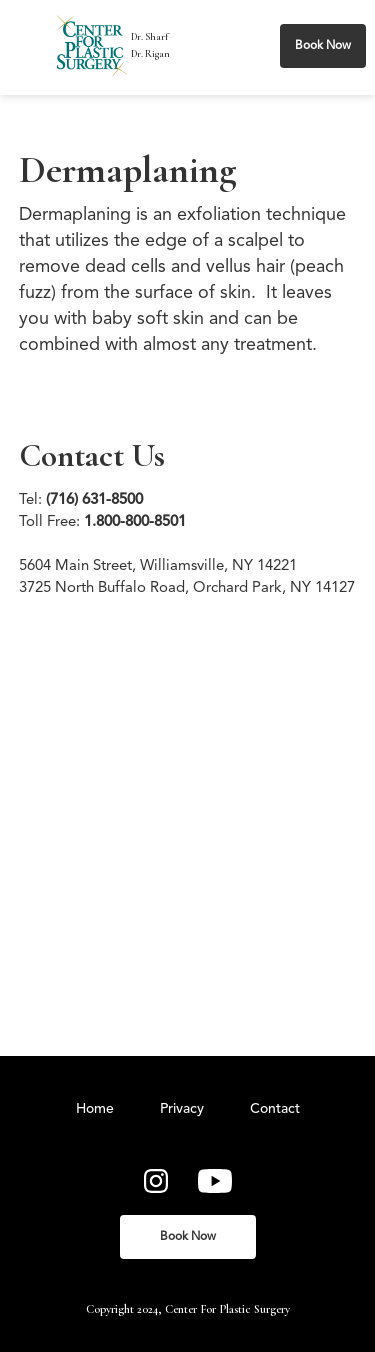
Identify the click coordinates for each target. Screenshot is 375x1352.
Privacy (182, 1109)
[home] (92, 46)
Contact (275, 1109)
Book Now (323, 46)
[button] (33, 46)
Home (95, 1109)
